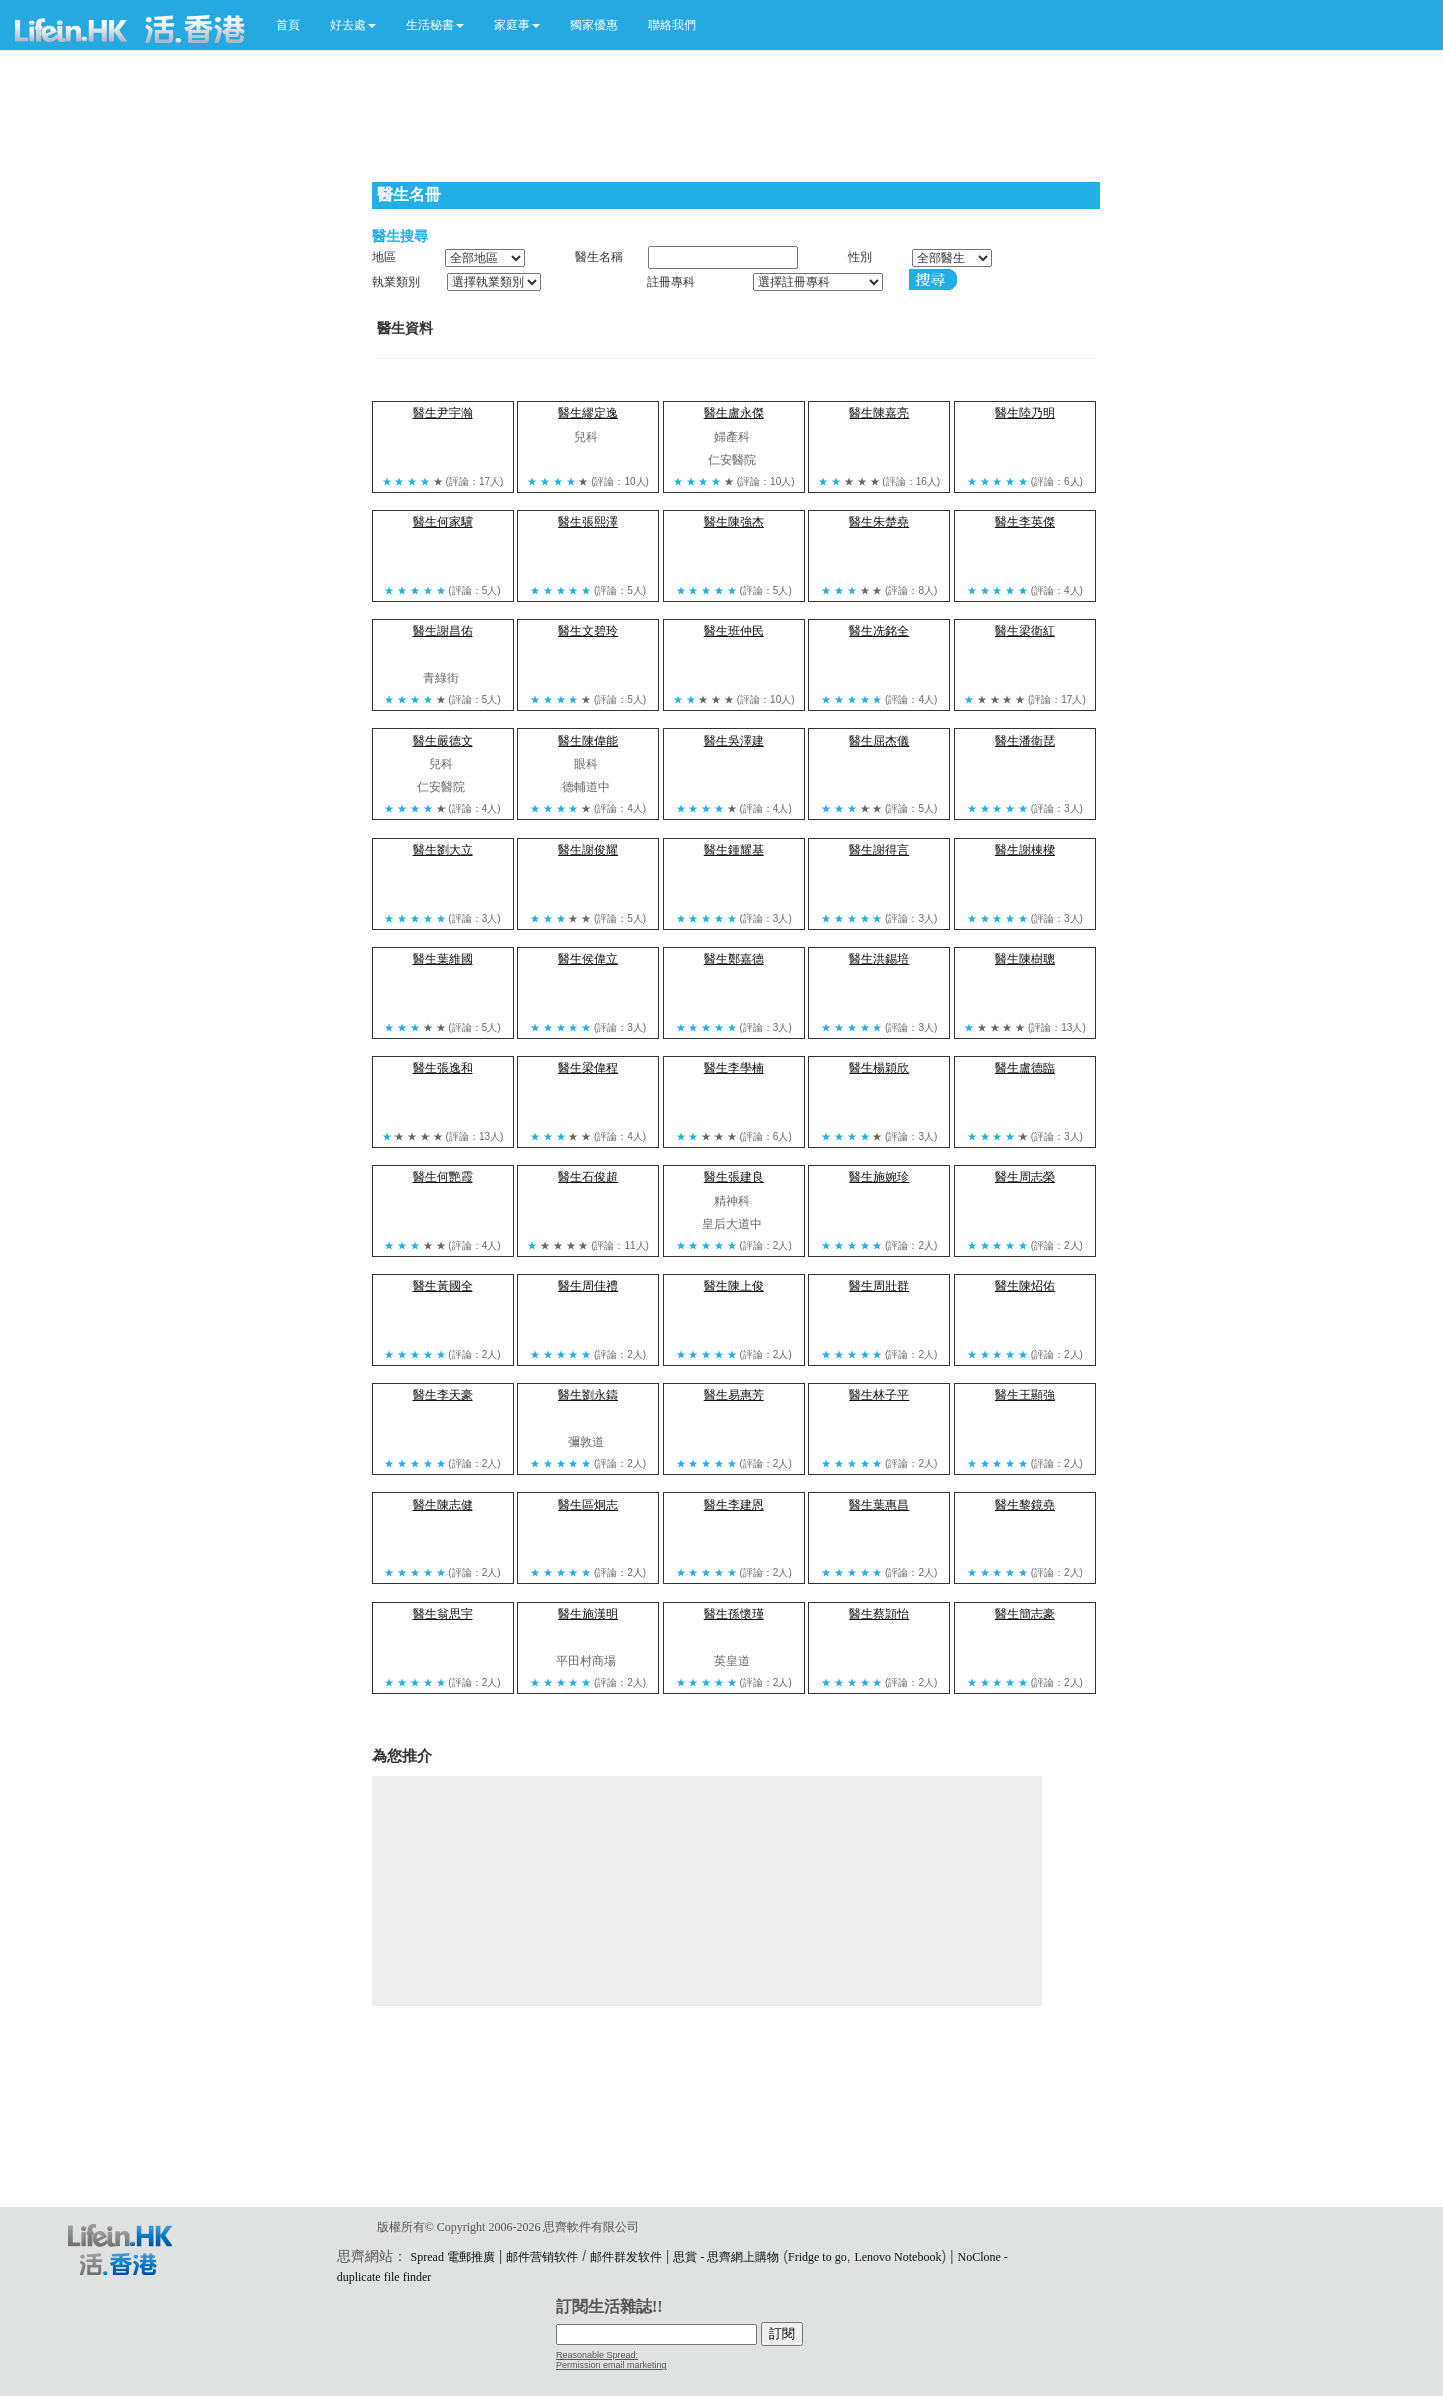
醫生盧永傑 (734, 413)
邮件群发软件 (626, 2257)
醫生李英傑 (1025, 522)
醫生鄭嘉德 (734, 959)
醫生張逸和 (443, 1068)
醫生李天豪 (443, 1395)
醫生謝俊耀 (588, 850)
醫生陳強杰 (734, 522)
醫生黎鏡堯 (1025, 1505)
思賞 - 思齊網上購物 (726, 2257)
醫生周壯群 (879, 1286)
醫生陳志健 (443, 1505)
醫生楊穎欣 (879, 1068)
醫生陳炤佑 (1025, 1286)
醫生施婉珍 (879, 1177)
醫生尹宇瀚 (443, 413)
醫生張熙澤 (588, 522)
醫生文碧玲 (588, 631)
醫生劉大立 (443, 850)
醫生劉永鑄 (588, 1395)
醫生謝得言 (879, 850)
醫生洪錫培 (879, 959)
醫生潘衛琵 (1025, 741)
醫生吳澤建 (734, 741)
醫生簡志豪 (1025, 1614)
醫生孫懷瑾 (734, 1614)
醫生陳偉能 (588, 741)
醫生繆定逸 (588, 413)
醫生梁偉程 (588, 1068)
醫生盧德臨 (1025, 1068)
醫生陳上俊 (734, 1286)
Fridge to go (817, 2257)
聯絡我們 (672, 25)
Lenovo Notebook (897, 2257)
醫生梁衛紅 (1025, 631)
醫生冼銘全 (879, 631)
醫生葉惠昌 (879, 1505)
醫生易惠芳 (734, 1395)
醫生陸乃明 (1025, 413)
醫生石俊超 (588, 1177)
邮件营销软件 (542, 2257)
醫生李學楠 (734, 1068)
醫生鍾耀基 (734, 850)
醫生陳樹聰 (1025, 959)
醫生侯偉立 (588, 959)
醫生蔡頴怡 (879, 1614)
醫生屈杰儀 (879, 741)
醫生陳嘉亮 (879, 413)
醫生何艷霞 (443, 1177)
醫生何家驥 (443, 522)
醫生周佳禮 (588, 1286)
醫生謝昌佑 (443, 631)
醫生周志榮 (1025, 1177)
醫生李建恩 (734, 1505)
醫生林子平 (879, 1395)
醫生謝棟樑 (1025, 850)
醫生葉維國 (443, 959)
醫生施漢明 (588, 1614)
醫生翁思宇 (443, 1614)
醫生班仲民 (734, 631)
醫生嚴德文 (443, 741)
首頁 (288, 25)
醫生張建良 (734, 1177)
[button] (353, 25)
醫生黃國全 (443, 1286)
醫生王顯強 (1025, 1395)
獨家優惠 (594, 25)
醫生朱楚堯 (879, 522)
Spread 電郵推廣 (453, 2257)
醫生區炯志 (588, 1505)
